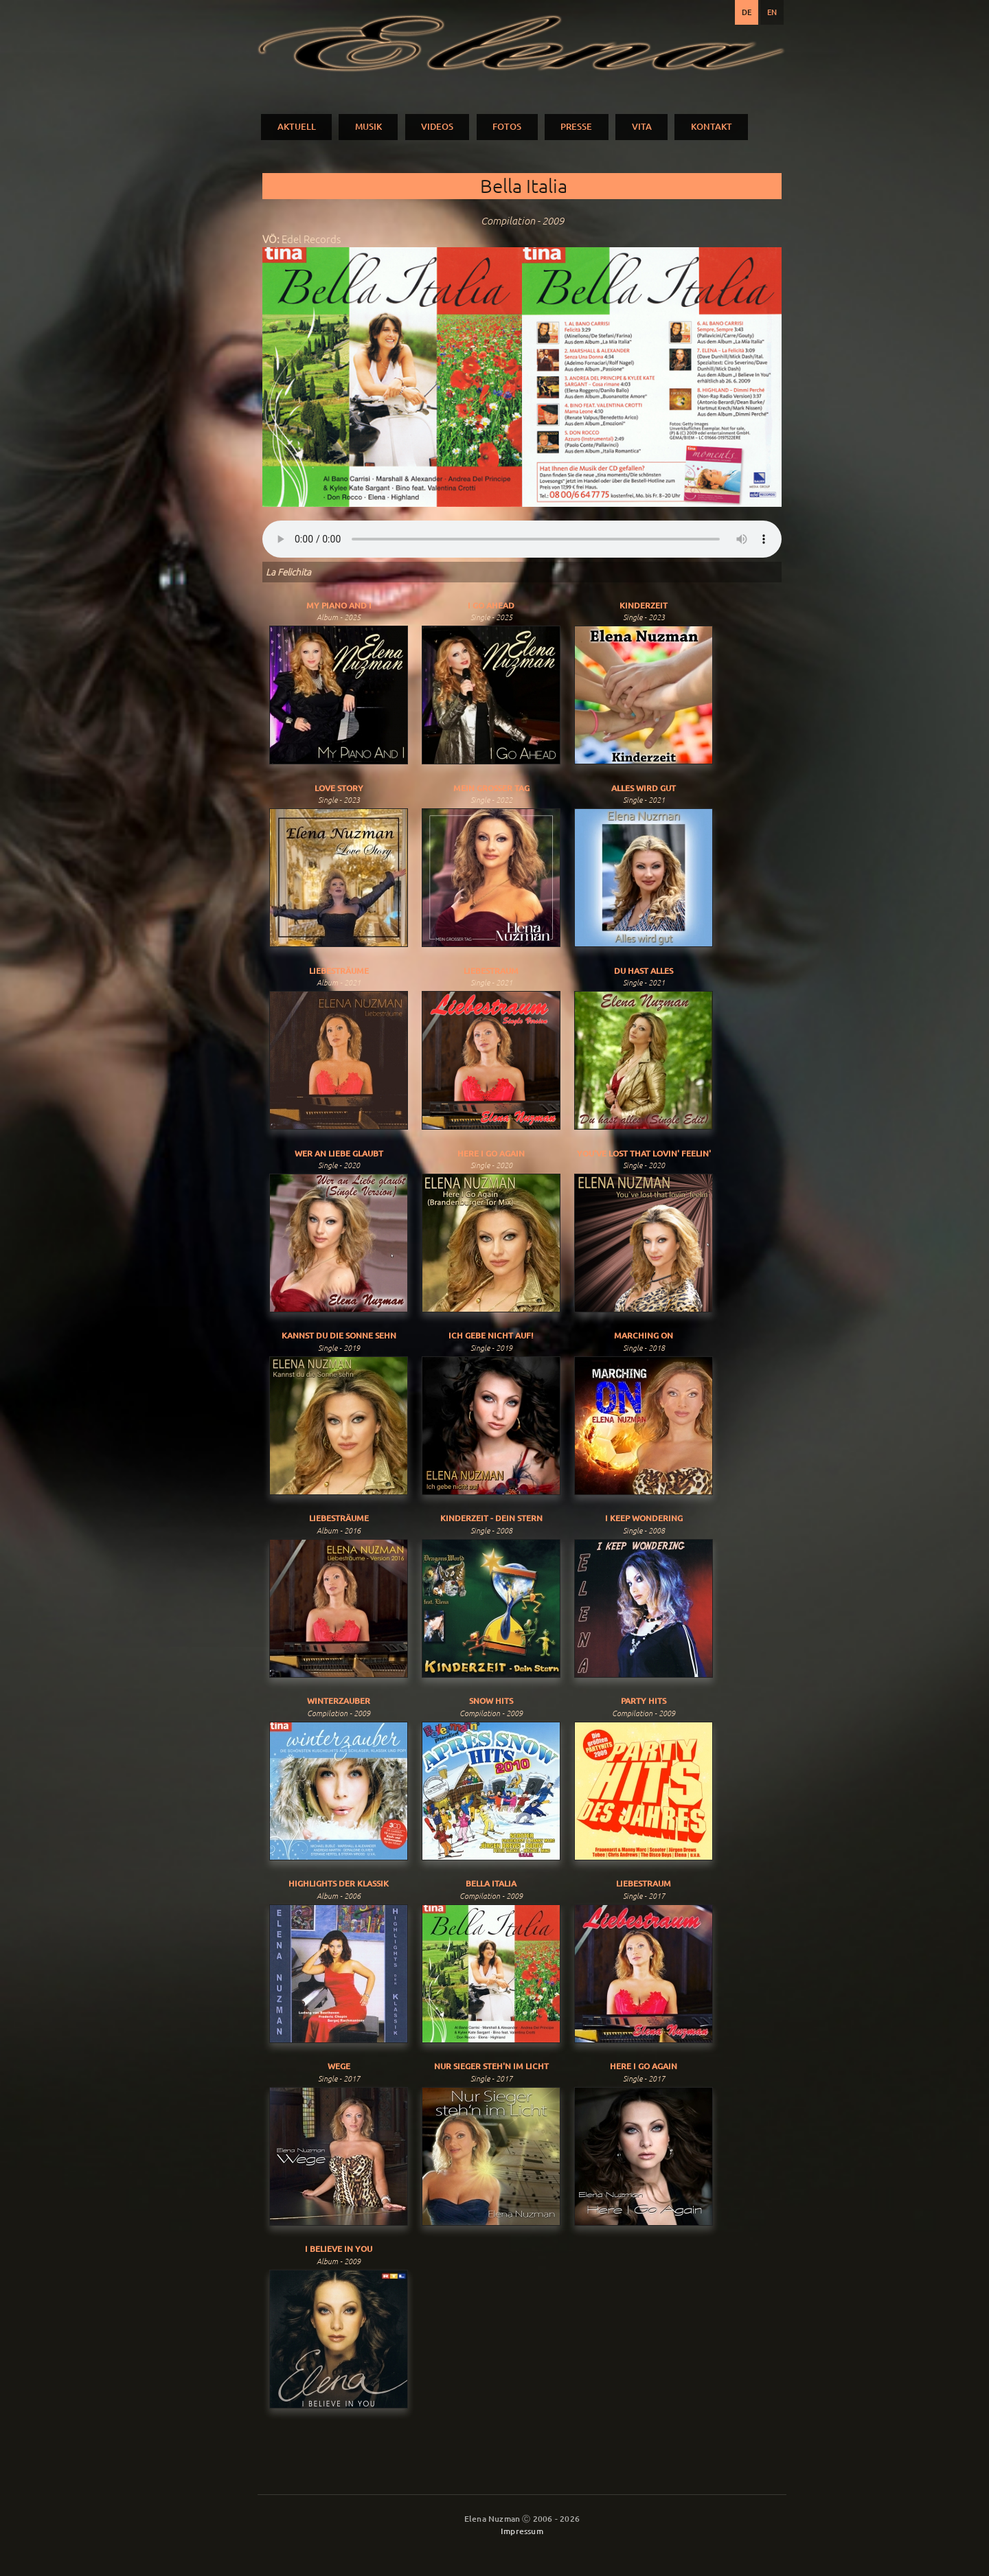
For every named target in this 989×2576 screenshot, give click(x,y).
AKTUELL (296, 126)
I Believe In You (338, 2249)
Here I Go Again (491, 1153)
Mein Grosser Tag (491, 788)
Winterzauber (338, 1701)
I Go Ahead (491, 605)
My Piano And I (339, 605)
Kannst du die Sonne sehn (339, 1335)
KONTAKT (711, 126)
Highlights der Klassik (338, 1883)
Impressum (522, 2531)
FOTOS (506, 126)
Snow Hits (491, 1701)
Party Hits (643, 1701)
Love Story (339, 788)
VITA (642, 126)
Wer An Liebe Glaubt (339, 1153)
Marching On (643, 1335)
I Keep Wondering (644, 1518)
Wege (339, 2066)
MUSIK (368, 126)
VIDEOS (437, 126)
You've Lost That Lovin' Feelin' (644, 1153)
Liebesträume (339, 971)
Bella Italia (491, 1883)
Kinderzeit (643, 605)
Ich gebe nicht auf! (491, 1335)
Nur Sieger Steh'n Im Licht (491, 2066)
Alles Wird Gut (643, 788)
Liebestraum (491, 971)
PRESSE (576, 126)
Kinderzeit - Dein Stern (491, 1518)
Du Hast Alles (643, 971)
